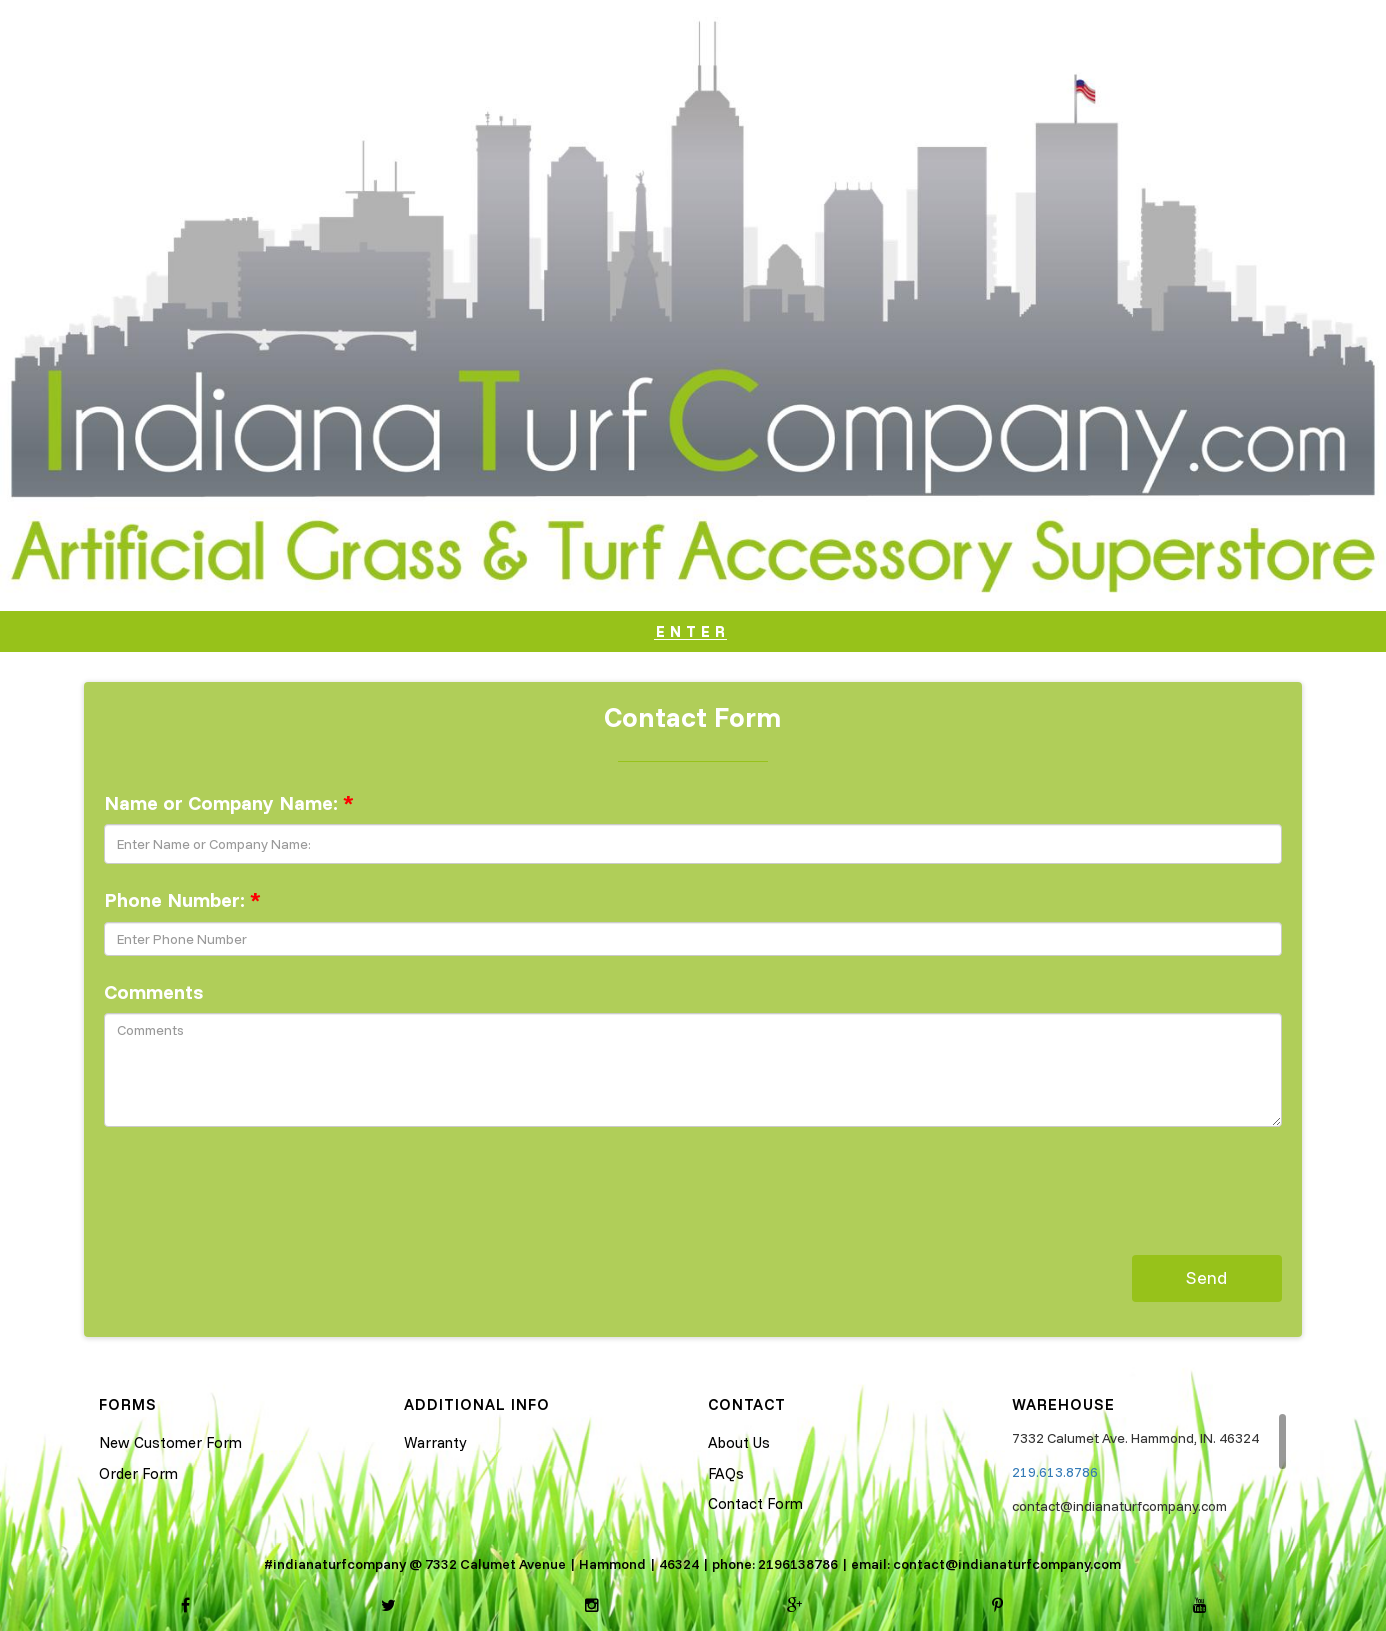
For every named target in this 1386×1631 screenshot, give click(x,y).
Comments (153, 991)
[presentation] (256, 1181)
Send (1206, 1277)
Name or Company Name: (229, 802)
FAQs (726, 1473)
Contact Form (755, 1503)
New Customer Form (170, 1442)
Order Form (138, 1473)
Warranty (435, 1442)
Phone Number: (182, 899)
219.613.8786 (1055, 1472)
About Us (739, 1442)
